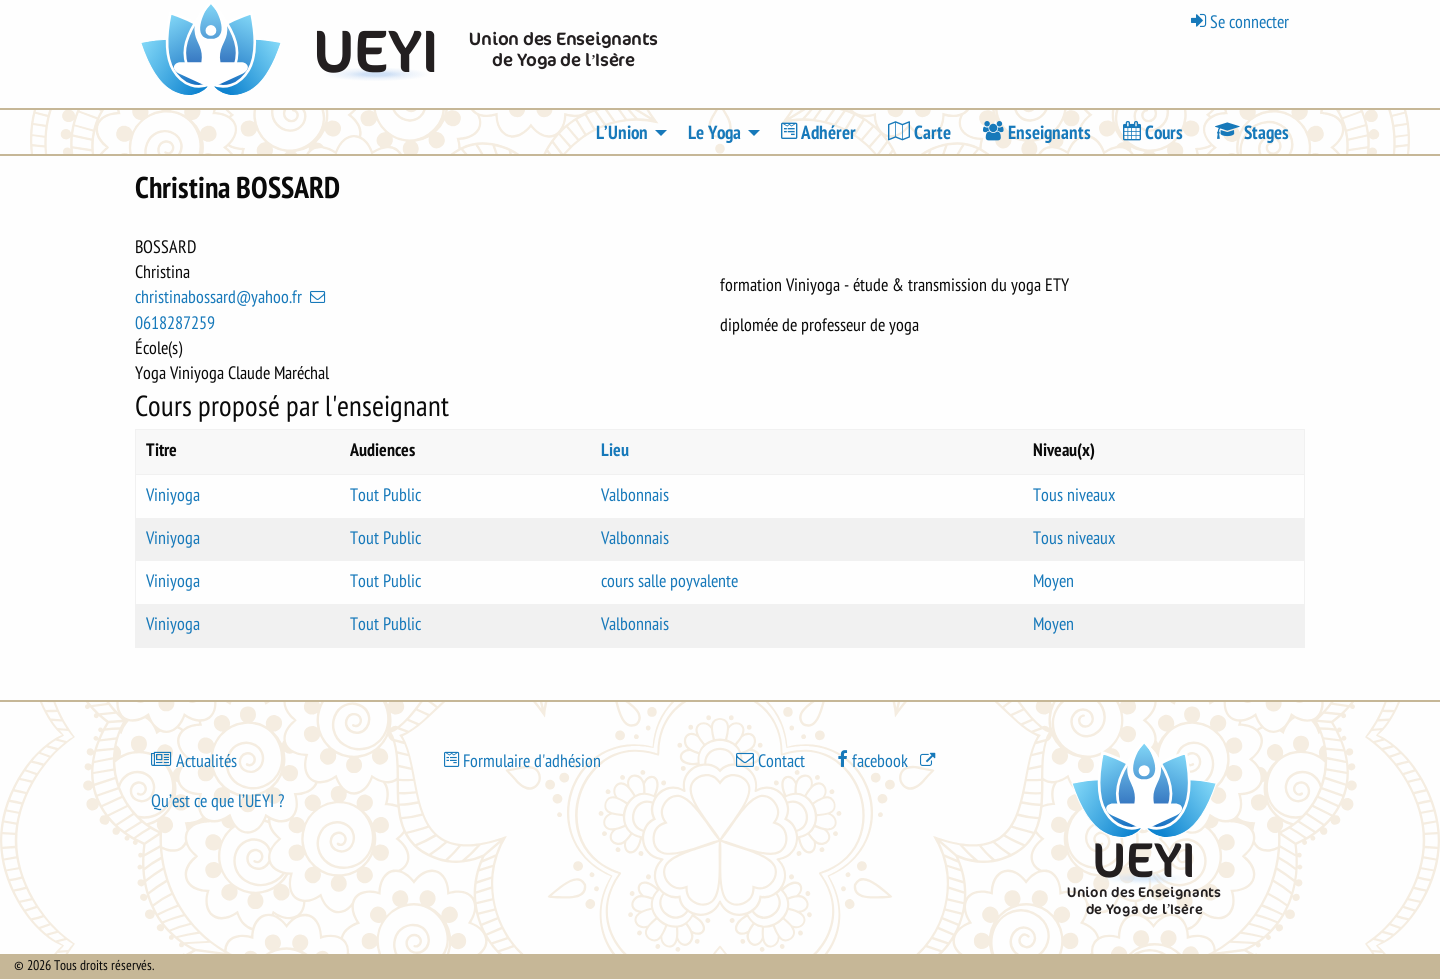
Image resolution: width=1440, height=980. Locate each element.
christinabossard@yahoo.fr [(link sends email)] (232, 297)
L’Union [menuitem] (622, 133)
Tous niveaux (1074, 495)
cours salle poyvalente (669, 581)
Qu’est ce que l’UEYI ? (217, 801)
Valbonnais (635, 495)
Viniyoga (173, 495)
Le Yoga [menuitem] (714, 133)
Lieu (615, 450)
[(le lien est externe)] (888, 759)
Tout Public (385, 495)
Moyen (1053, 581)
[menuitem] (818, 132)
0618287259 (175, 323)
